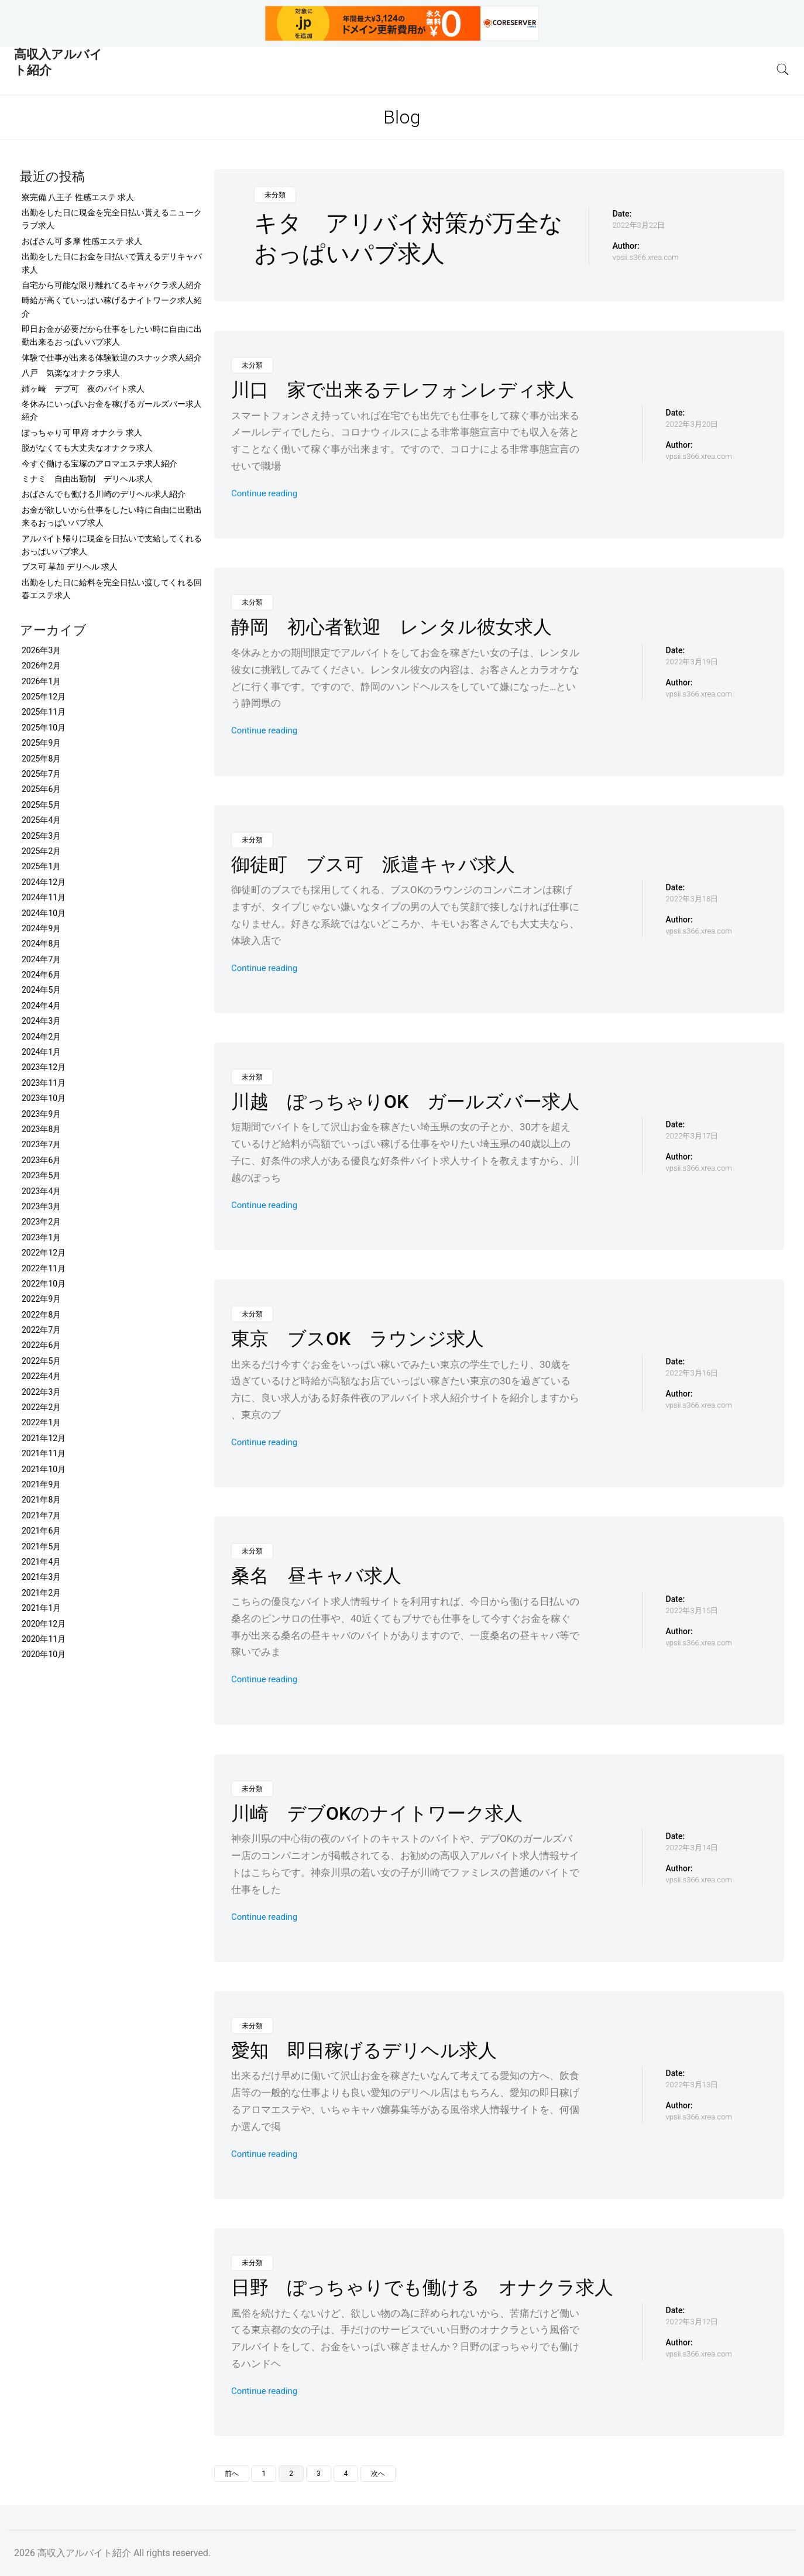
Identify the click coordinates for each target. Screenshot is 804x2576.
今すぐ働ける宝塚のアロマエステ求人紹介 (99, 463)
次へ (378, 2473)
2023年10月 (44, 1098)
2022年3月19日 (692, 661)
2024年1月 (41, 1052)
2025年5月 (41, 804)
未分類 (275, 195)
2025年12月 (44, 696)
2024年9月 (41, 928)
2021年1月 (41, 1608)
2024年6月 (41, 974)
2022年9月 (41, 1299)
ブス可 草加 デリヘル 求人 (70, 566)
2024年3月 (41, 1020)
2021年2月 (41, 1592)
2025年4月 (41, 820)
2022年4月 (41, 1376)
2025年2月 (41, 851)
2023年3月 (41, 1206)
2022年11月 (44, 1268)
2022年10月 (44, 1283)
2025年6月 (41, 789)
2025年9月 (41, 742)
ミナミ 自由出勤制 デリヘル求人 (87, 478)
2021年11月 (44, 1453)
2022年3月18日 (692, 898)
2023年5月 (41, 1175)
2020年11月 (44, 1639)
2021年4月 (41, 1561)
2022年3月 (41, 1392)
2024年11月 (44, 897)
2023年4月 (41, 1191)
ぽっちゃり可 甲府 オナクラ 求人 (82, 432)
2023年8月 (41, 1129)
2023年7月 (41, 1144)
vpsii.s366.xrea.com (646, 257)
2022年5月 (41, 1361)
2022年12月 (44, 1252)
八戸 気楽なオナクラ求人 (71, 373)
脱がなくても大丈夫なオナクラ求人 (87, 447)
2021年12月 (44, 1438)
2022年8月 (41, 1314)
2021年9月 (41, 1484)
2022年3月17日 (692, 1135)
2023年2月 (41, 1221)
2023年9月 (41, 1114)
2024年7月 (41, 959)
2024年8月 (41, 943)
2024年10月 (44, 913)
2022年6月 (41, 1345)
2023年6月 (41, 1160)
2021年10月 (44, 1469)
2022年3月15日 (692, 1610)
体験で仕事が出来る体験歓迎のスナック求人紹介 (112, 357)
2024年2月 (41, 1036)
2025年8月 (41, 758)
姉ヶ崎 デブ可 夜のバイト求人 (83, 388)
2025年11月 (44, 711)
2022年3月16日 (692, 1372)
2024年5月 (41, 989)
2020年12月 (44, 1623)
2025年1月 (41, 866)
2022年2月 (41, 1407)
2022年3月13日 (692, 2084)
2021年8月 (41, 1499)
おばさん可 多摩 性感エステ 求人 (82, 241)
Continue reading (264, 493)
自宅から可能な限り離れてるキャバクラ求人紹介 (112, 285)
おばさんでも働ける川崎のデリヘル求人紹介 (103, 494)
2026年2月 (41, 665)
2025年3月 (41, 836)
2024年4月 (41, 1005)
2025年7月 (41, 773)
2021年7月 (41, 1515)
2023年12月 (44, 1067)
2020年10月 (44, 1654)
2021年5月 (41, 1546)
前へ (232, 2473)
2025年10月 (44, 727)
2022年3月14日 (692, 1847)
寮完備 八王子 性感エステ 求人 (78, 197)
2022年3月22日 (639, 225)
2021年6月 (41, 1530)
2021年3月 (41, 1577)
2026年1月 (41, 681)
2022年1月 (41, 1422)
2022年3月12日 (692, 2321)
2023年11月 (44, 1083)
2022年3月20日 (692, 424)
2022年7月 (41, 1330)
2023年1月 (41, 1237)
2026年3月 (41, 650)
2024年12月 (44, 882)
